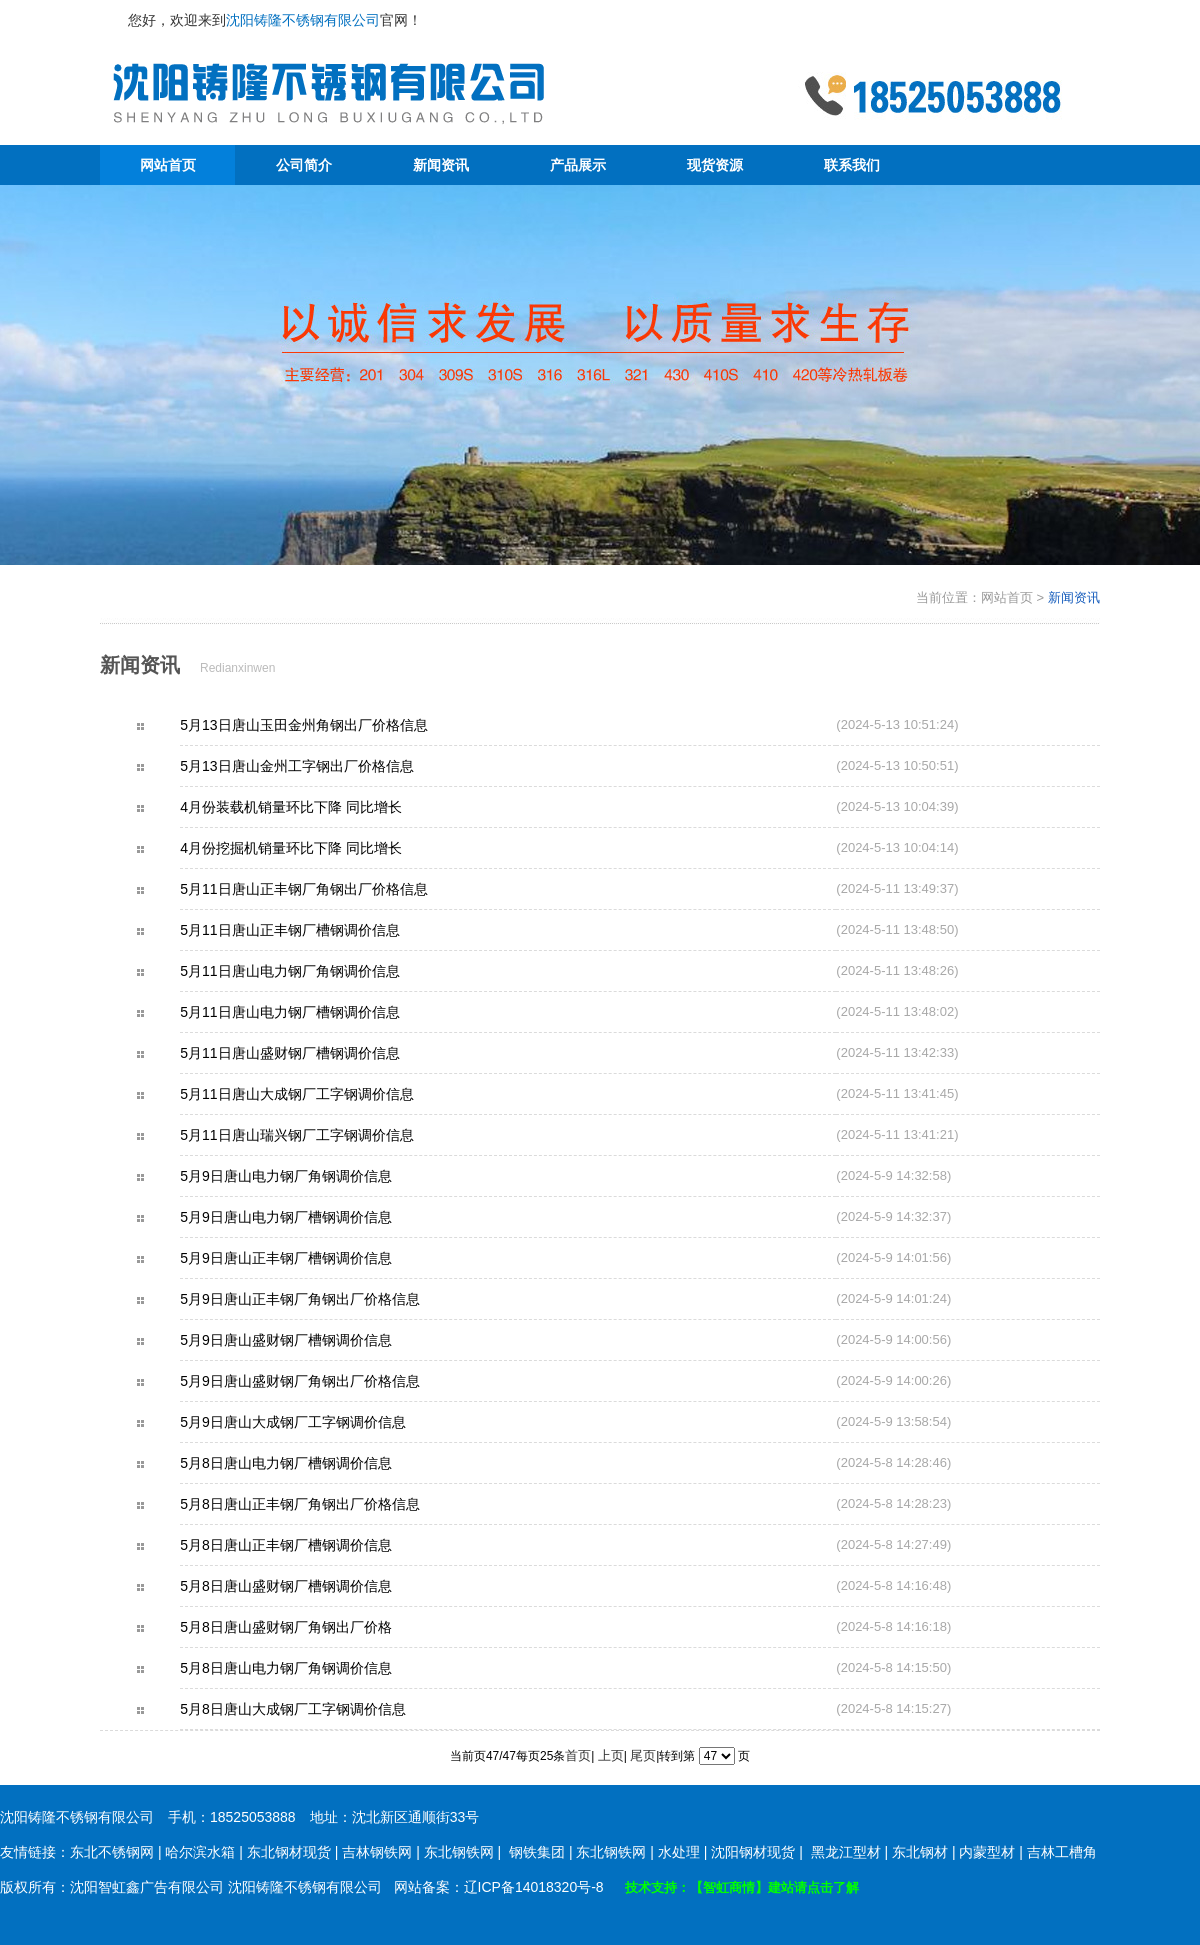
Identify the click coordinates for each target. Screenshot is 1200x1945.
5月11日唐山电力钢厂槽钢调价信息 (324, 1012)
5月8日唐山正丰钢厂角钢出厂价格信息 (335, 1504)
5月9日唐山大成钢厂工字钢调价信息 (328, 1422)
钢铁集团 (537, 1852)
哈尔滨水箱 (200, 1852)
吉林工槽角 (1062, 1852)
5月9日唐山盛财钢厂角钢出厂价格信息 (335, 1381)
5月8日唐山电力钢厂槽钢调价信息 (321, 1463)
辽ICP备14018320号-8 (534, 1887)
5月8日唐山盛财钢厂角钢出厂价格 (321, 1627)
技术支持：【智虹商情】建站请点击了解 (742, 1887)
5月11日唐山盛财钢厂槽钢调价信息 (324, 1053)
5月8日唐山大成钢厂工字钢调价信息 (328, 1709)
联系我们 (852, 165)
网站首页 (168, 165)
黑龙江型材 (846, 1852)
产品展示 (578, 165)
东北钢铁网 (459, 1852)
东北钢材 (920, 1852)
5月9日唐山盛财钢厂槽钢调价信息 (321, 1340)
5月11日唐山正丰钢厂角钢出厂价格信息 (338, 889)
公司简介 (304, 165)
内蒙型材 (987, 1852)
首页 (578, 1755)
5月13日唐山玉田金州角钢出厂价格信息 (338, 725)
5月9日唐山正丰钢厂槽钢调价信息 (321, 1258)
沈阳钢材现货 (753, 1852)
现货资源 (715, 165)
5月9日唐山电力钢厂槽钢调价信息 (321, 1217)
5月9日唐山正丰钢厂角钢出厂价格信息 (335, 1299)
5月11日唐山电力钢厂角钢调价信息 (324, 971)
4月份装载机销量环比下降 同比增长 (326, 807)
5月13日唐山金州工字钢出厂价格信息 (331, 766)
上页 (611, 1755)
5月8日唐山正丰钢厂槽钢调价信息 (321, 1545)
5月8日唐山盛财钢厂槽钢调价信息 (321, 1586)
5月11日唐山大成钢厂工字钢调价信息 (331, 1094)
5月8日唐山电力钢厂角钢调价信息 (321, 1668)
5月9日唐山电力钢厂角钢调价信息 (321, 1176)
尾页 (643, 1755)
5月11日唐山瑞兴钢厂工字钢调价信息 (331, 1135)
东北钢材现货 (289, 1852)
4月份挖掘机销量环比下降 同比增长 (326, 848)
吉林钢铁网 (377, 1852)
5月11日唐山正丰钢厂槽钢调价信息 (324, 930)
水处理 (679, 1852)
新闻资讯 (441, 165)
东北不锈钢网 (112, 1852)
